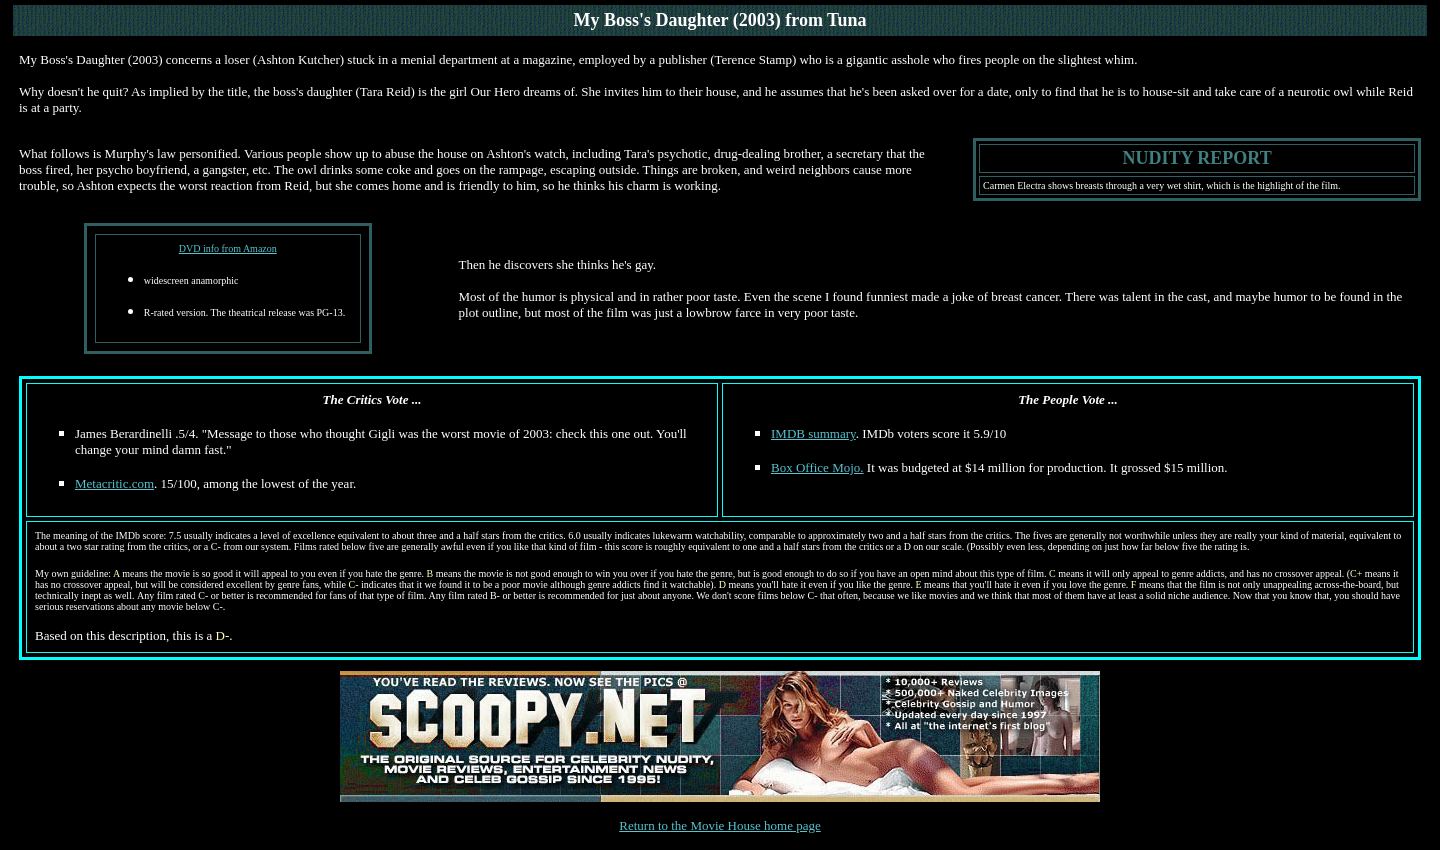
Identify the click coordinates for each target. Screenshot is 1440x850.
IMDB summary (813, 433)
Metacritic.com (114, 483)
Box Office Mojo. (817, 467)
